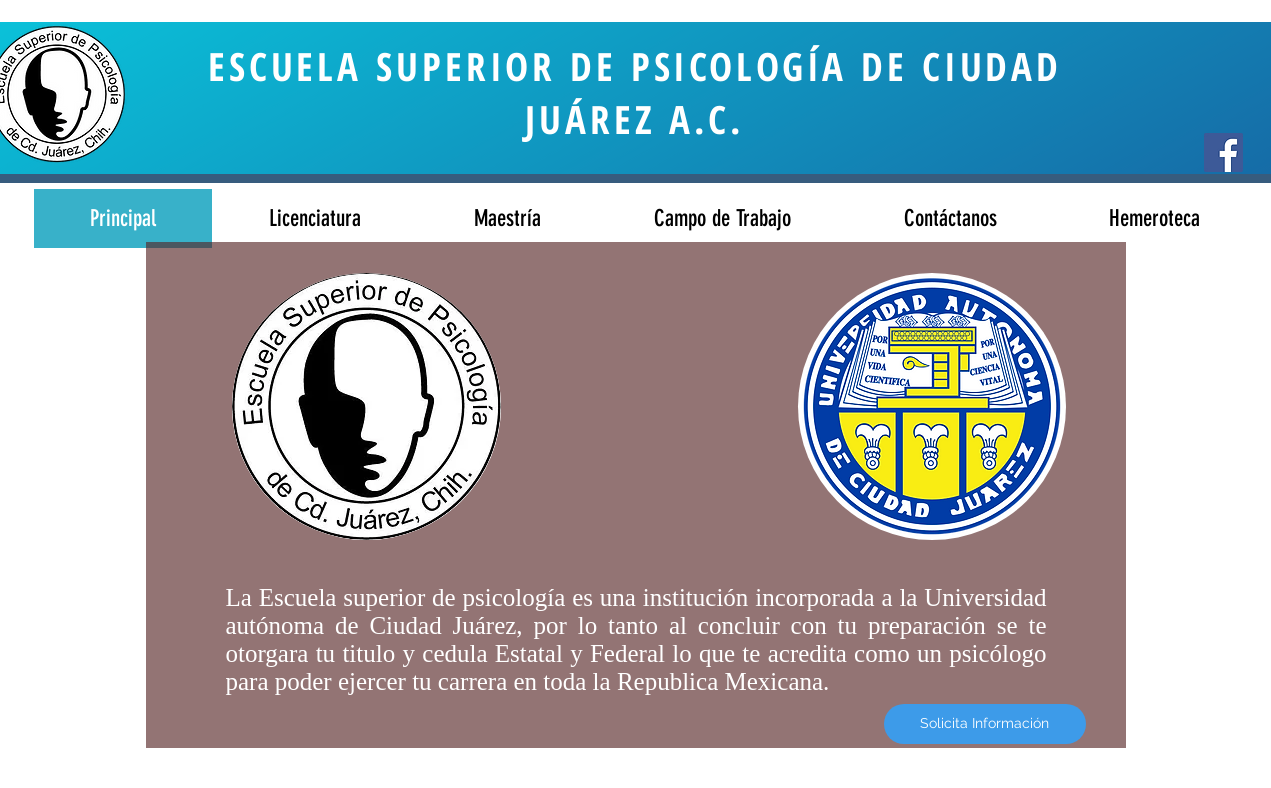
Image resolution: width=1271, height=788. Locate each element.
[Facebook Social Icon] (1223, 152)
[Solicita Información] (985, 724)
